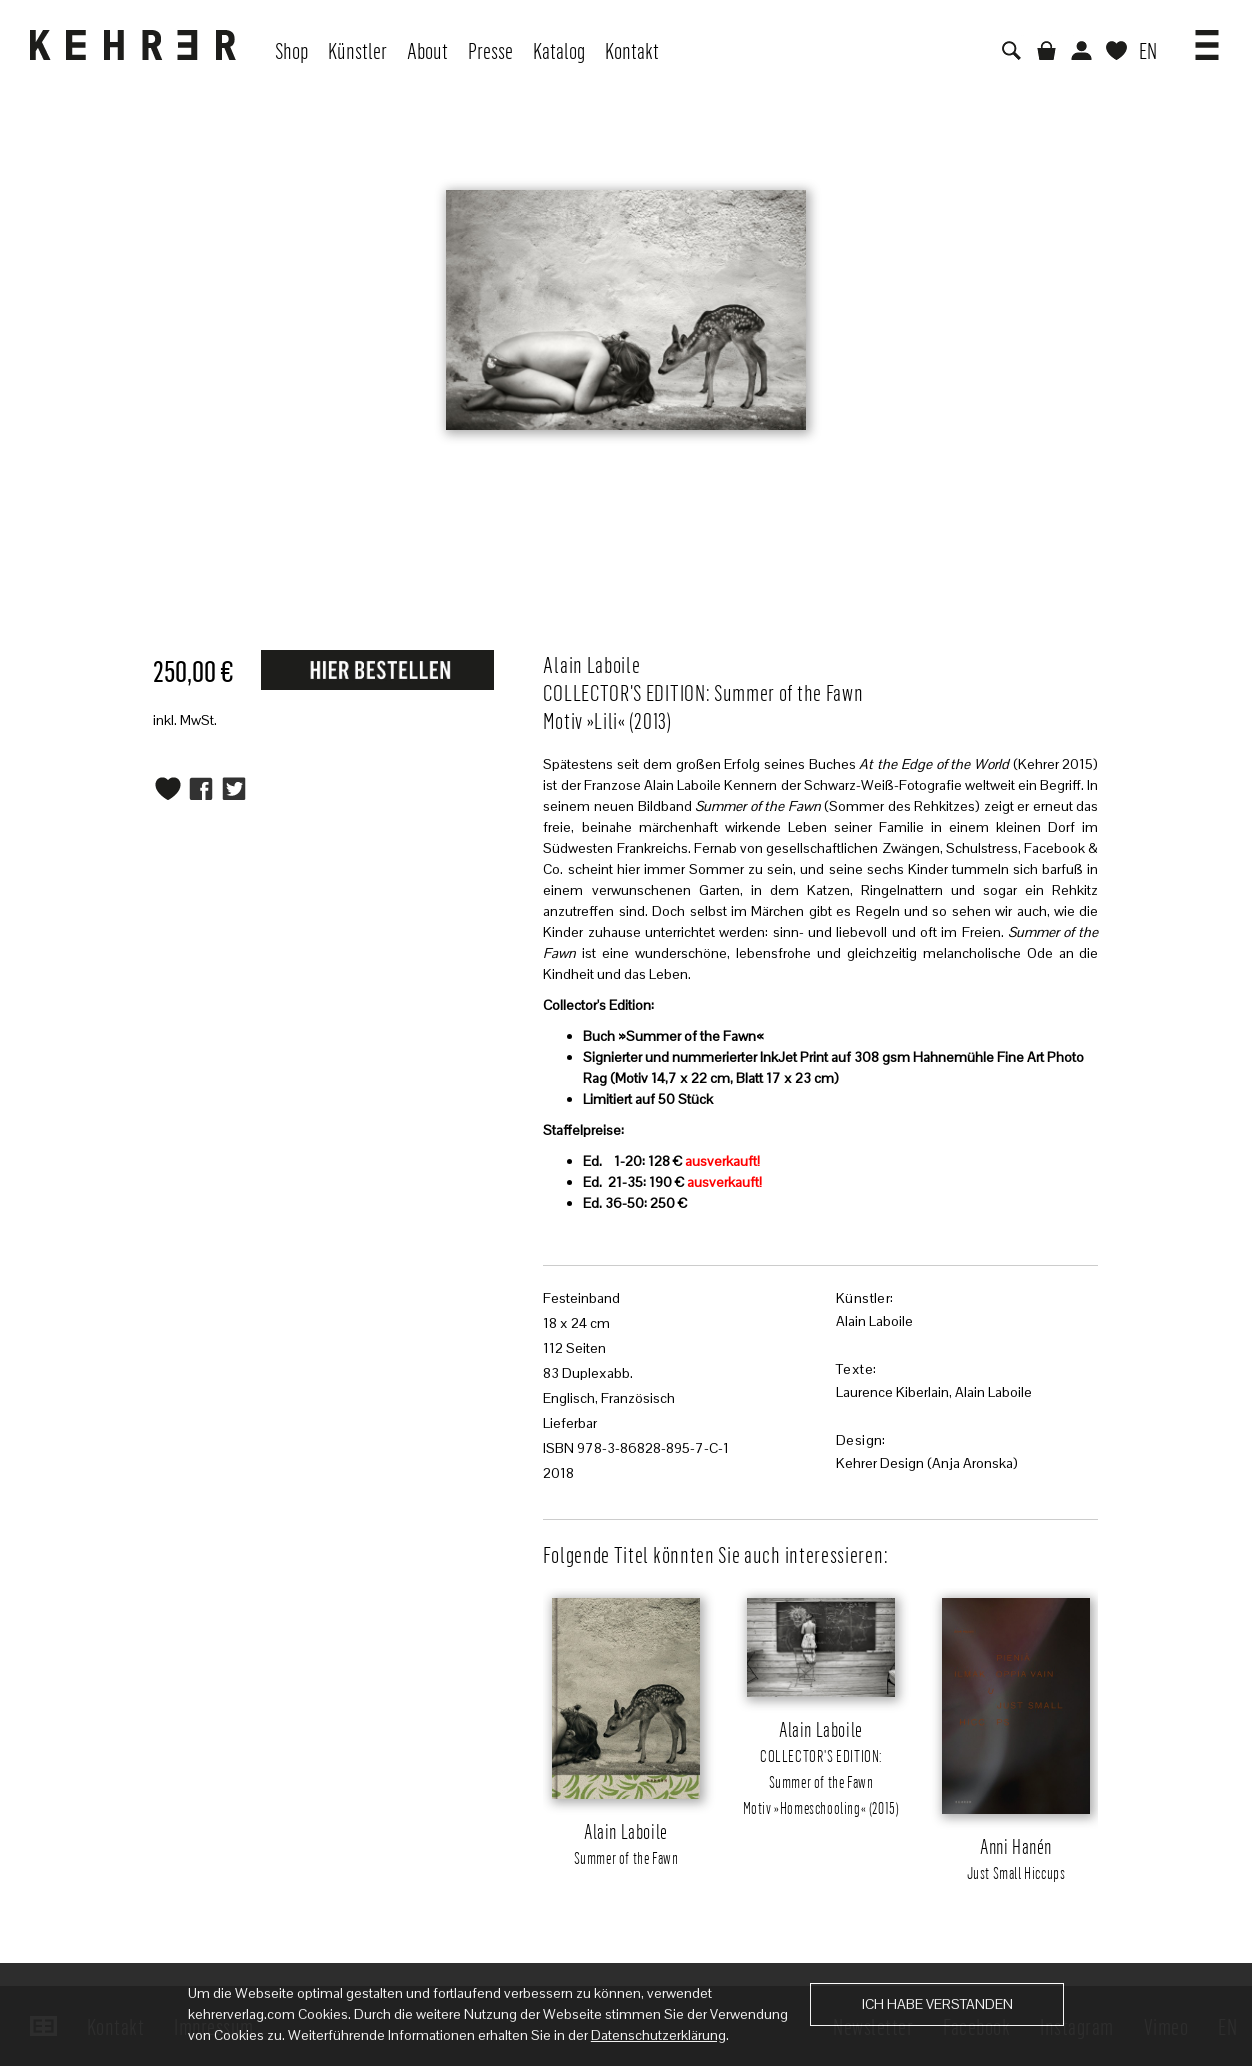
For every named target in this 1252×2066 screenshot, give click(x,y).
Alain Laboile (874, 1321)
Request (377, 669)
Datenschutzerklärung (658, 2035)
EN (1148, 50)
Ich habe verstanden (937, 2004)
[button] (1207, 38)
